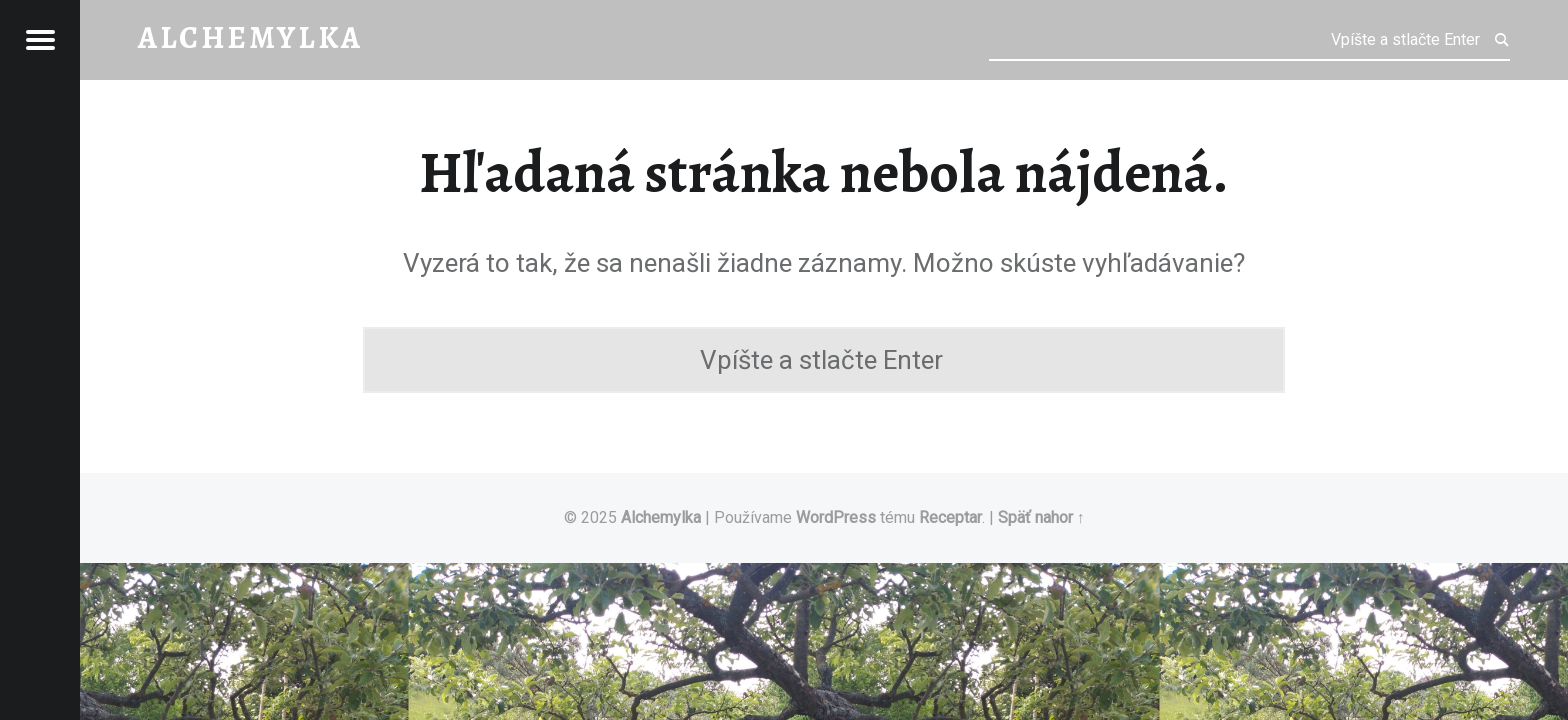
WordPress (836, 517)
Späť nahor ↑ (1041, 517)
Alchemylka (661, 517)
